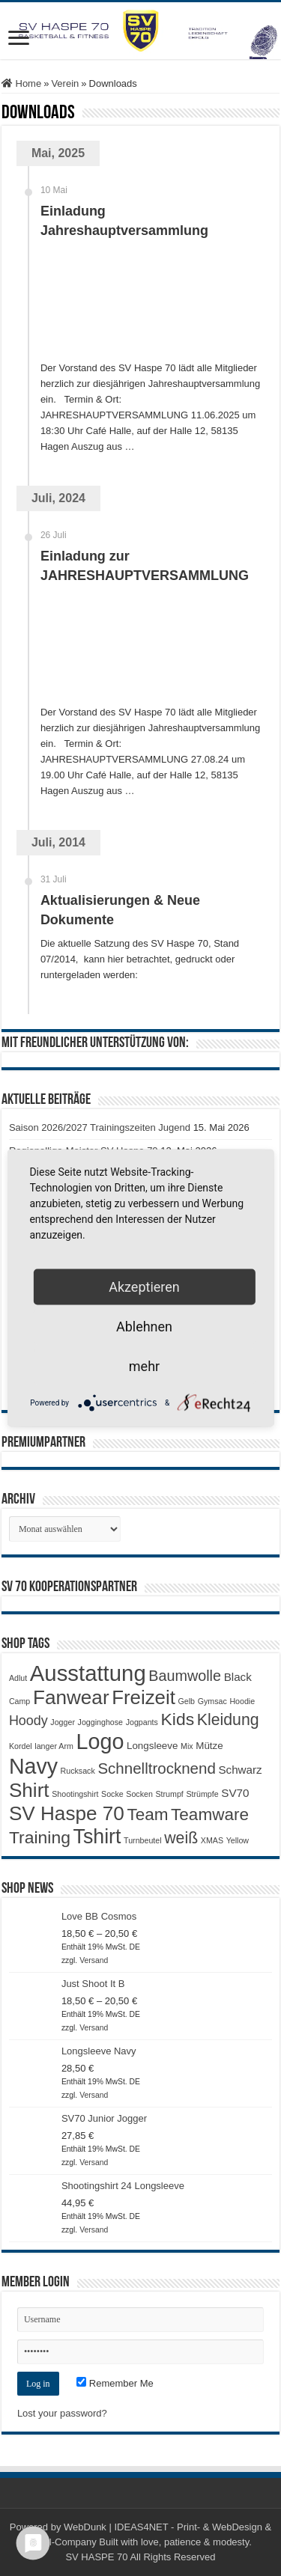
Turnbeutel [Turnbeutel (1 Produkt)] (143, 1840)
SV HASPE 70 (96, 2557)
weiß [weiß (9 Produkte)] (181, 1838)
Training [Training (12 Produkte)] (39, 1837)
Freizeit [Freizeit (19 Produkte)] (143, 1697)
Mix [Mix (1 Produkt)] (187, 1746)
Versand (93, 1960)
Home (21, 83)
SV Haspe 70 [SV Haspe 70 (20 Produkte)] (66, 1813)
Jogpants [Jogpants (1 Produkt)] (142, 1722)
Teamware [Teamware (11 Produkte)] (210, 1814)
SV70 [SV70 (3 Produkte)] (235, 1792)
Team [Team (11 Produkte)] (147, 1814)
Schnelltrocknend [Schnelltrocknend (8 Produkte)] (156, 1768)
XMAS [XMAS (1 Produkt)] (212, 1840)
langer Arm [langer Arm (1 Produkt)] (53, 1746)
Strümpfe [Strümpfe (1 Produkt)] (202, 1793)
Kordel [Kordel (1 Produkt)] (20, 1746)
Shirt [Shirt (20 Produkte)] (29, 1790)
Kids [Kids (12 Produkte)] (178, 1719)
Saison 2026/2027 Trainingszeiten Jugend (99, 1127)
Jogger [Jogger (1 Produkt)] (62, 1722)
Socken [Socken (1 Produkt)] (139, 1793)
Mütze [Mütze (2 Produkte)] (209, 1745)
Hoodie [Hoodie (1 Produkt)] (242, 1701)
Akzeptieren (144, 1287)
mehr (144, 1366)
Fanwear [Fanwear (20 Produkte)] (71, 1697)
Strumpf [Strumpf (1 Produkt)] (169, 1793)
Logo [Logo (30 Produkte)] (100, 1742)
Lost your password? (62, 2413)
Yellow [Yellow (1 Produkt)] (237, 1840)
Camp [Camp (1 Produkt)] (19, 1701)
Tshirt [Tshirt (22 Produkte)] (97, 1836)
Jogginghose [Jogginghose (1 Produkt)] (100, 1722)
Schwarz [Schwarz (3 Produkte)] (240, 1769)
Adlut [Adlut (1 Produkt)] (18, 1677)
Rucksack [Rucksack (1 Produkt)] (78, 1770)
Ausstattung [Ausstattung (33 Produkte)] (88, 1673)
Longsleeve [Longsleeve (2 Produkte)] (152, 1745)
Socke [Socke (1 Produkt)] (112, 1793)
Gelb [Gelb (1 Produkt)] (187, 1701)
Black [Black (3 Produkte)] (238, 1676)
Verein (65, 83)
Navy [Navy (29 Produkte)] (33, 1766)
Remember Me (115, 2383)
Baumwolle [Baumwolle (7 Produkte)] (184, 1675)
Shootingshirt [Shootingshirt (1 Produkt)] (75, 1793)
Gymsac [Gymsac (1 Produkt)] (212, 1701)
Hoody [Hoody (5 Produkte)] (28, 1720)
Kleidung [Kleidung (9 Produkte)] (228, 1720)
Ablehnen (144, 1326)
